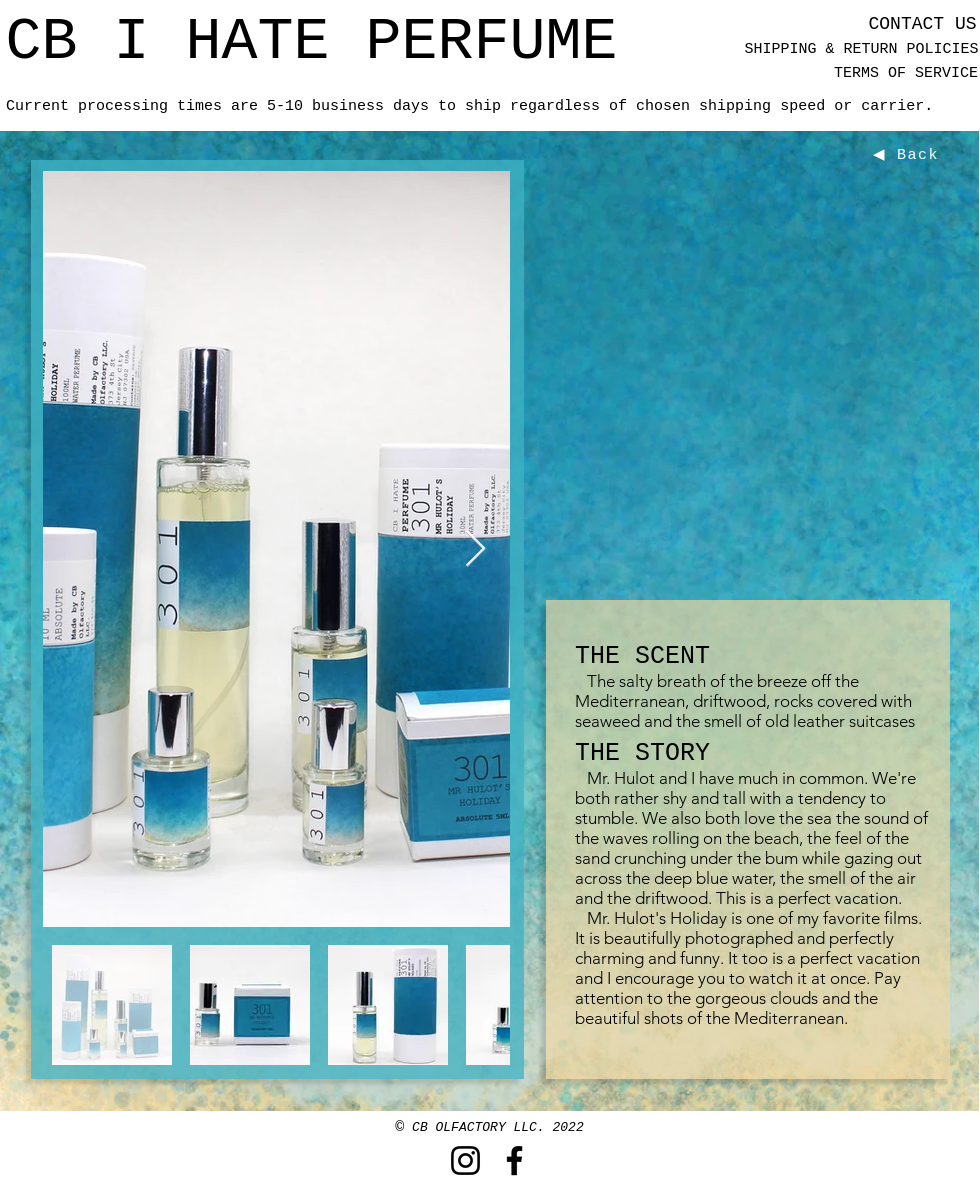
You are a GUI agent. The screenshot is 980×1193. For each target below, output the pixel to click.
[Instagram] (465, 1160)
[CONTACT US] (922, 24)
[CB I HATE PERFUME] (311, 42)
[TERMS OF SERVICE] (906, 73)
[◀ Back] (908, 154)
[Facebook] (514, 1160)
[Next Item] (475, 549)
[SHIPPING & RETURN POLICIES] (861, 49)
